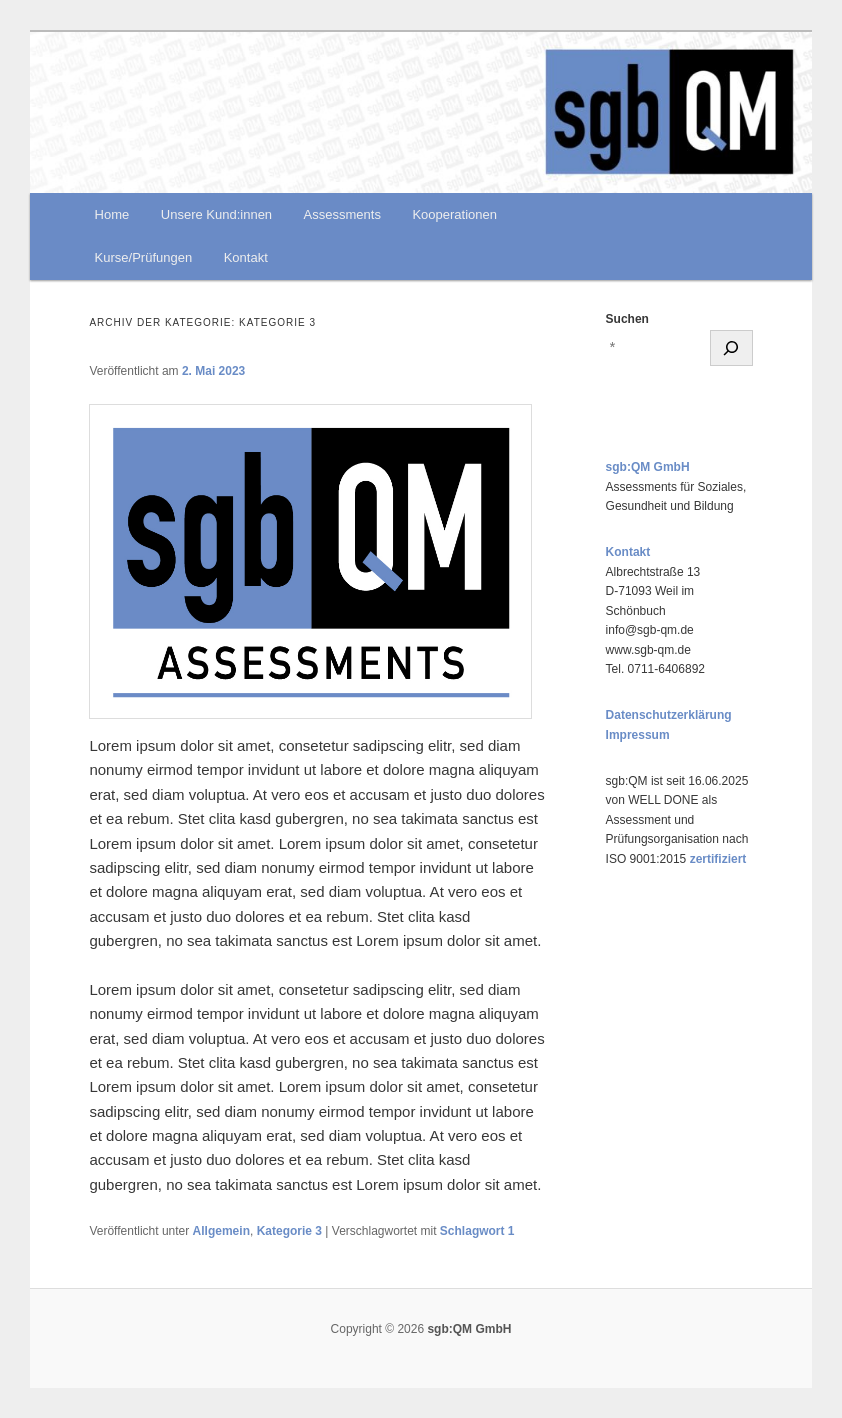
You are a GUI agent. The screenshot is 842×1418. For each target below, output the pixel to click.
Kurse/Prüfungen (144, 257)
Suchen (627, 319)
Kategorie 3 (289, 1231)
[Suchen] (731, 348)
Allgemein (221, 1231)
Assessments (342, 214)
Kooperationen (454, 214)
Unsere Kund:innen (216, 214)
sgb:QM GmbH (648, 467)
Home (112, 214)
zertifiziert (718, 859)
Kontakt (246, 257)
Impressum (638, 735)
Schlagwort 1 (477, 1231)
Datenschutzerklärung (669, 715)
